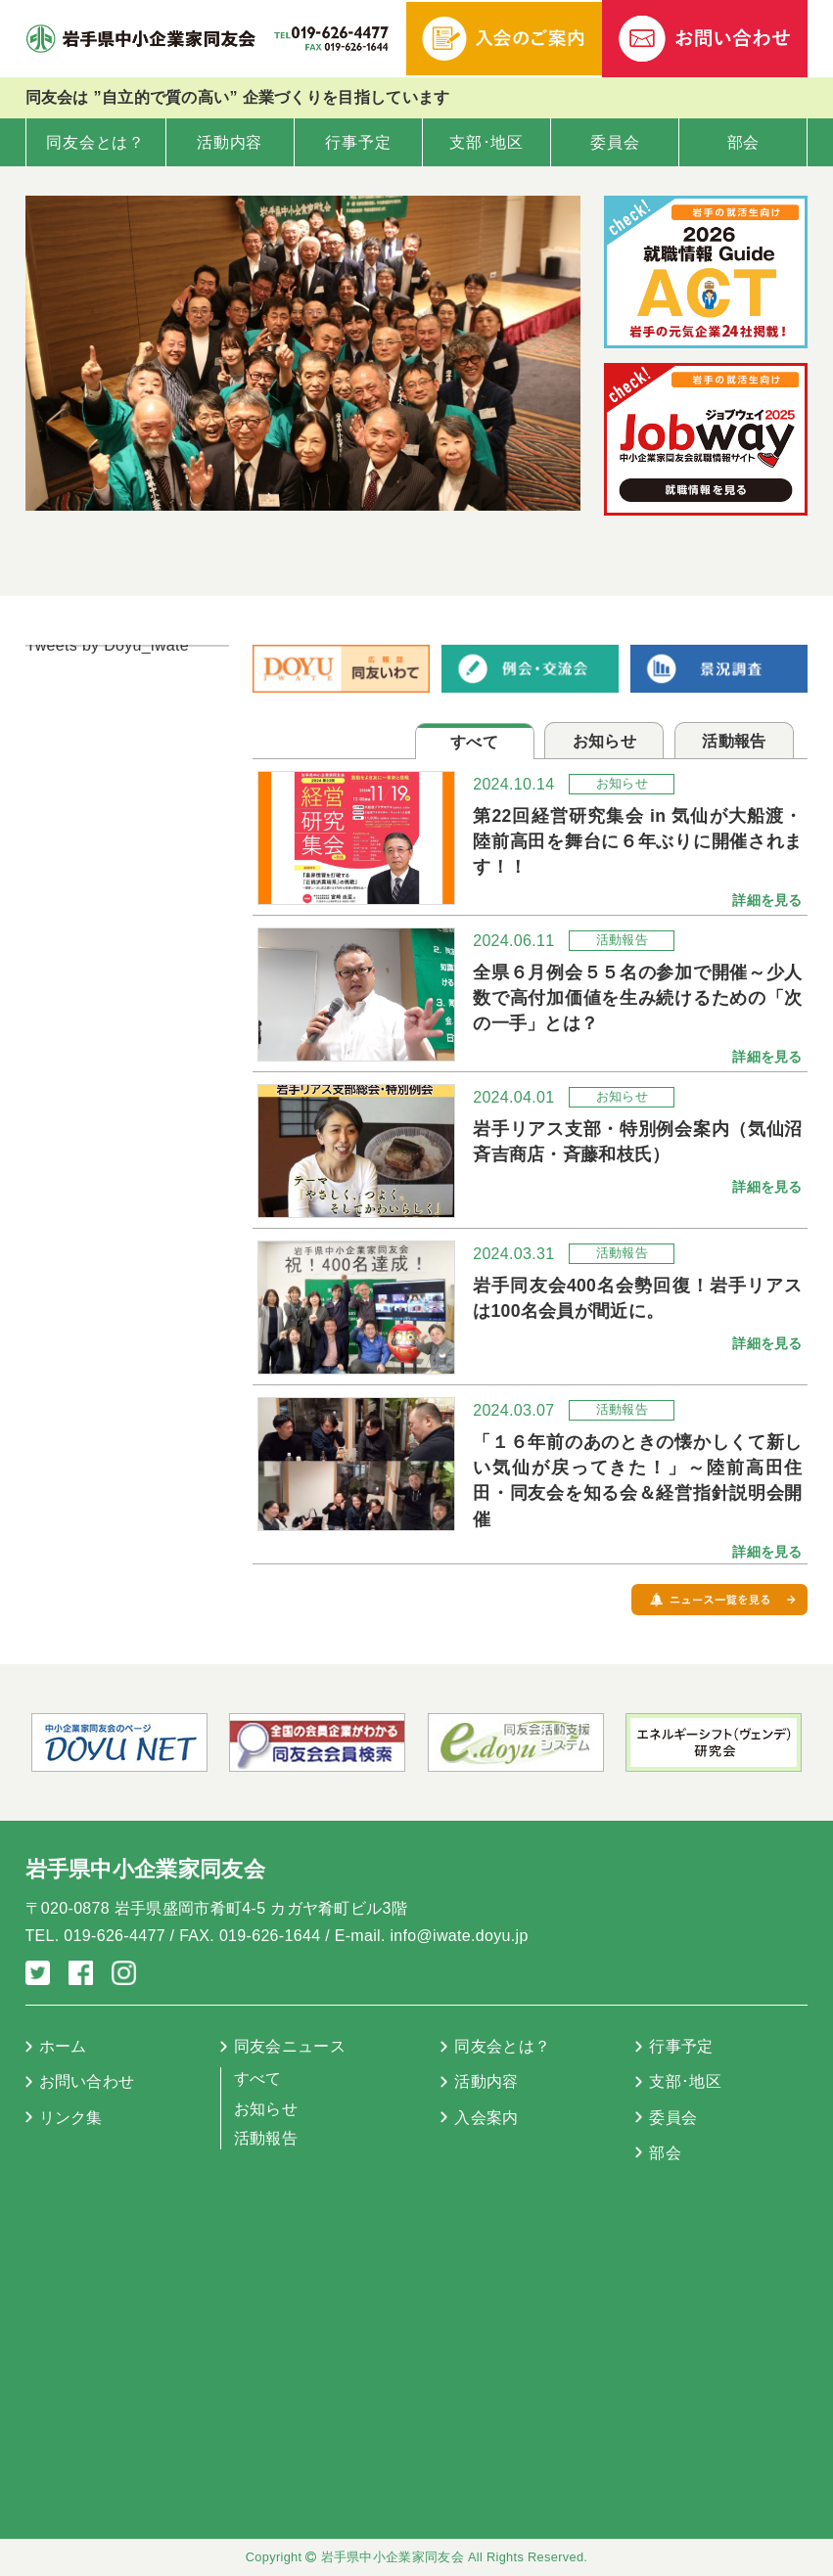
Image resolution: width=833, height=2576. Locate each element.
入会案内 (486, 2117)
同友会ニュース (290, 2046)
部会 (744, 142)
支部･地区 (486, 142)
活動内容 (229, 142)
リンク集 (71, 2117)
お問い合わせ (87, 2081)
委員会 (614, 142)
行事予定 (358, 142)
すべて (258, 2078)
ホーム (63, 2046)
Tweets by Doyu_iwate (107, 645)
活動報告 (266, 2138)
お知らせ (266, 2109)
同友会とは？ (95, 142)
